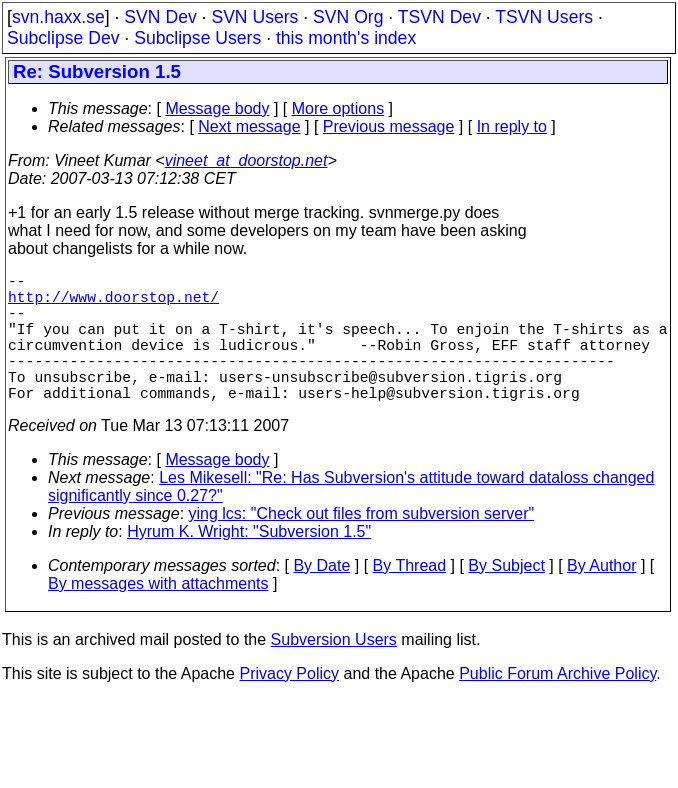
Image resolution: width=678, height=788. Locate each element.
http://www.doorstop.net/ (113, 304)
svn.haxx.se (58, 17)
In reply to (512, 126)
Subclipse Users (197, 38)
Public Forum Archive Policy (557, 705)
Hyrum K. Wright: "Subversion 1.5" (249, 563)
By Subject (506, 597)
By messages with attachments (158, 615)
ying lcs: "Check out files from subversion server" (362, 545)
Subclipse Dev (63, 38)
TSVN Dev (439, 17)
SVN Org (348, 17)
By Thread (410, 597)
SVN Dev (160, 17)
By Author (601, 597)
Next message (249, 126)
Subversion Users (334, 671)
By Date (321, 597)
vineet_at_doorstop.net (246, 160)
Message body (217, 108)
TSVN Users (544, 17)
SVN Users (254, 17)
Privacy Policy (289, 705)
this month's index (346, 38)
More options (338, 108)
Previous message (389, 126)
